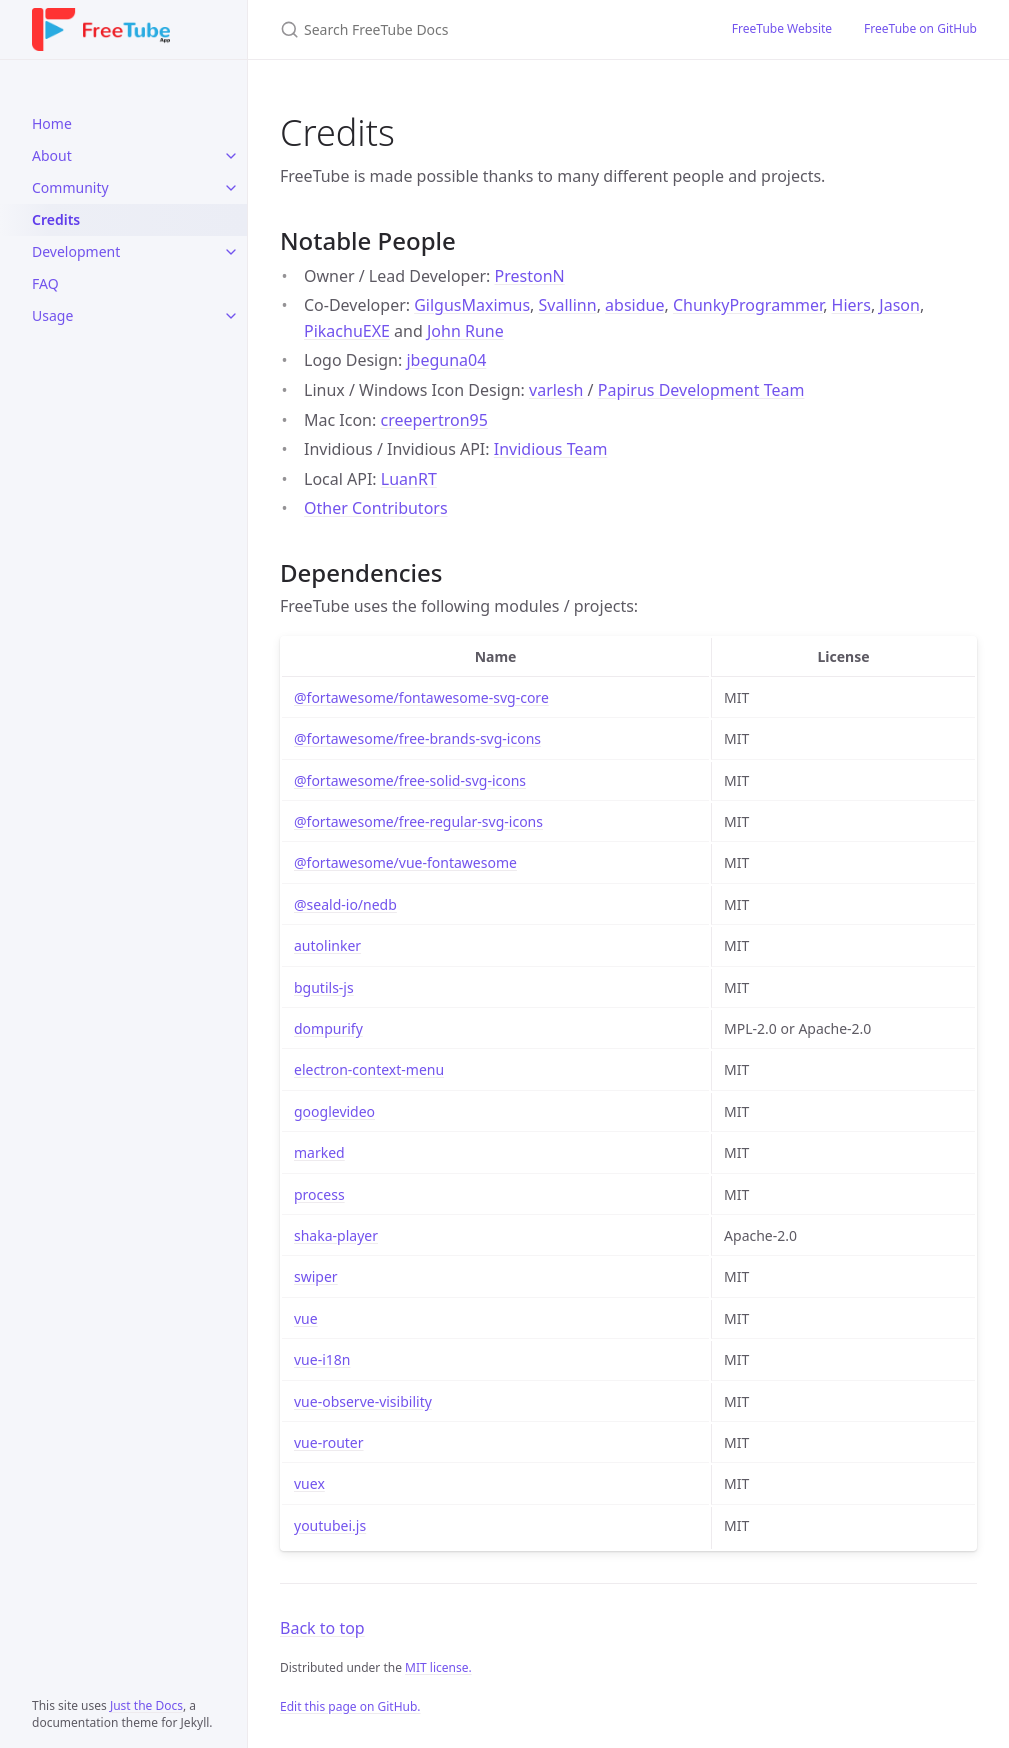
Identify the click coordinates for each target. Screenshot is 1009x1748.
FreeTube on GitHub (920, 28)
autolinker (327, 945)
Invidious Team (551, 449)
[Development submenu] (231, 252)
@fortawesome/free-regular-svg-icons (418, 821)
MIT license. (438, 1667)
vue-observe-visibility (363, 1401)
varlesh (556, 390)
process (319, 1194)
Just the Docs (146, 1705)
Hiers (851, 305)
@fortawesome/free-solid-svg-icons (410, 780)
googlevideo (334, 1111)
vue (306, 1318)
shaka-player (336, 1235)
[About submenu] (231, 156)
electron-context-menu (369, 1069)
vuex (309, 1483)
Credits (56, 219)
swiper (316, 1276)
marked (319, 1152)
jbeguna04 (446, 360)
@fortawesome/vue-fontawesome (405, 862)
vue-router (329, 1442)
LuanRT (409, 479)
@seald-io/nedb (345, 904)
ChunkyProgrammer (748, 305)
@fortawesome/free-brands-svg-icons (417, 738)
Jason (899, 305)
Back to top (322, 1628)
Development (76, 251)
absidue (634, 305)
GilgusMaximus (472, 305)
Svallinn (568, 305)
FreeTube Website (782, 28)
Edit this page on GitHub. (350, 1706)
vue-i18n (322, 1359)
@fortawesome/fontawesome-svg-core (421, 697)
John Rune (465, 331)
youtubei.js (330, 1525)
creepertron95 (433, 420)
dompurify (328, 1028)
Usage (52, 315)
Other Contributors (376, 508)
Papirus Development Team (701, 390)
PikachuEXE (347, 331)
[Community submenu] (231, 188)
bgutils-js (324, 987)
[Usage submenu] (231, 316)
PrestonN (530, 276)
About (52, 155)
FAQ (45, 283)
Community (70, 187)
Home (52, 123)
